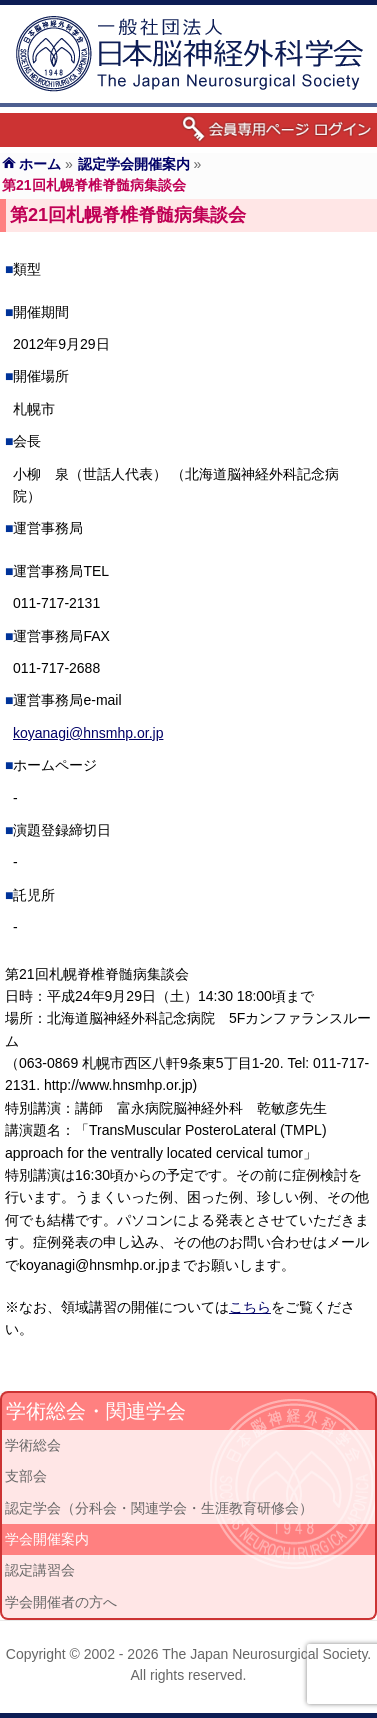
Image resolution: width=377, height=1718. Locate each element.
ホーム (40, 164)
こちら (250, 1307)
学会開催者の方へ (61, 1602)
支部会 (26, 1476)
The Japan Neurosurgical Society (264, 1654)
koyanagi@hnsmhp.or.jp (88, 733)
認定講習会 (40, 1570)
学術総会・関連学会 (96, 1411)
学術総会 (33, 1445)
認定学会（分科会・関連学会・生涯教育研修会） (159, 1508)
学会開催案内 (47, 1539)
